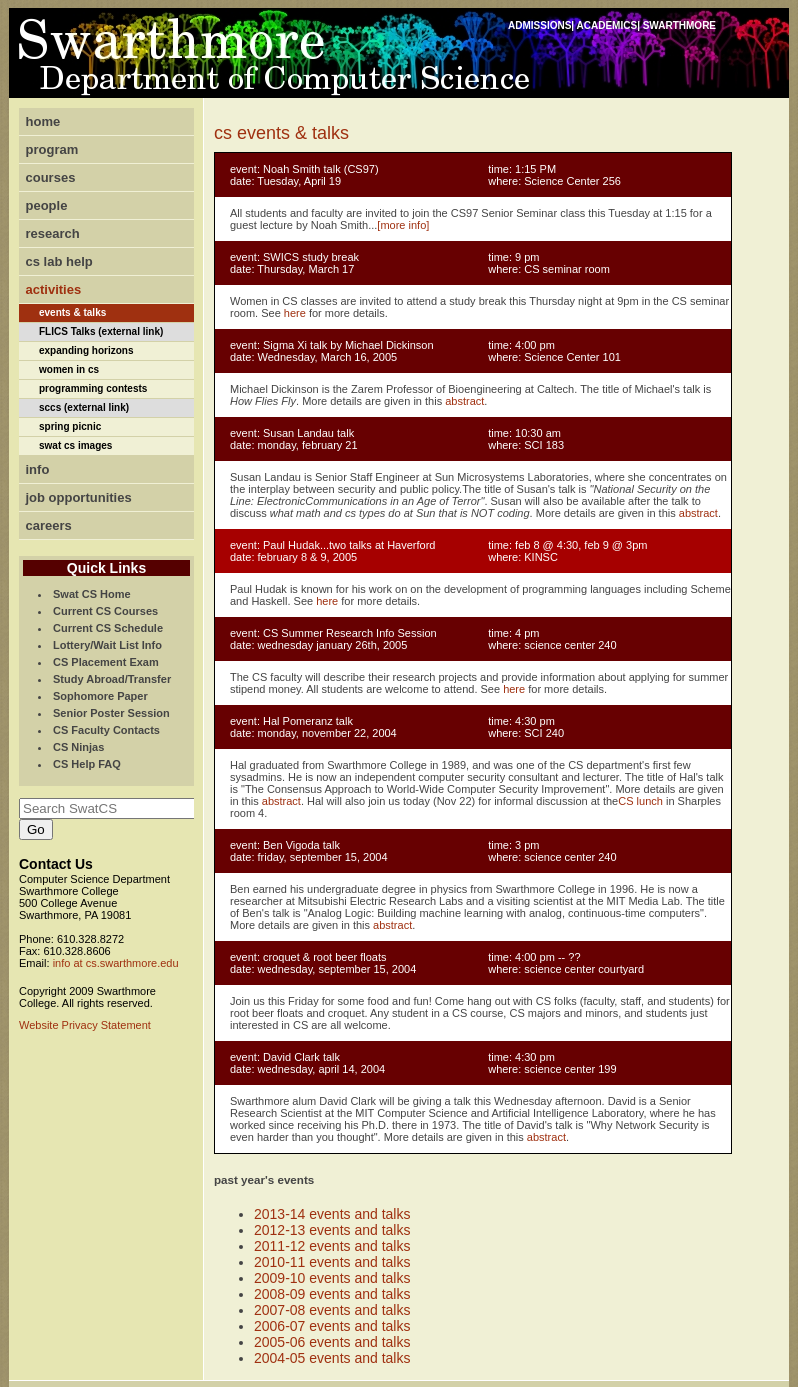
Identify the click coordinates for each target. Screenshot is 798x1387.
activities (54, 289)
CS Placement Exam (106, 662)
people (47, 205)
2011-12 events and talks (332, 1246)
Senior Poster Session (111, 713)
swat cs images (75, 445)
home (43, 121)
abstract (464, 401)
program (52, 149)
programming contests (93, 388)
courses (51, 177)
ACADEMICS (607, 25)
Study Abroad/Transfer (112, 679)
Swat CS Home (92, 594)
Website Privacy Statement (85, 1025)
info (38, 469)
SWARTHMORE (679, 25)
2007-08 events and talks (332, 1310)
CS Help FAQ (87, 764)
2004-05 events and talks (332, 1358)
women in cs (69, 369)
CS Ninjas (78, 747)
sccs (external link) (84, 407)
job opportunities (79, 497)
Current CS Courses (105, 611)
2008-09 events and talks (332, 1294)
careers (49, 525)
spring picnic (70, 426)
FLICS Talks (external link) (101, 331)
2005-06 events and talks (332, 1342)
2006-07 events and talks (332, 1326)
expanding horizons (86, 350)
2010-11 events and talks (332, 1262)
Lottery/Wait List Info (107, 645)
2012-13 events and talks (332, 1230)
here (295, 313)
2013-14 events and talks (332, 1214)
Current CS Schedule (108, 628)
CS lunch (640, 801)
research (53, 233)
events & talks (72, 312)
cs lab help (59, 261)
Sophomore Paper (100, 696)
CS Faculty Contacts (106, 730)
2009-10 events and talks (332, 1278)
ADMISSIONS (539, 25)
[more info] (403, 225)
